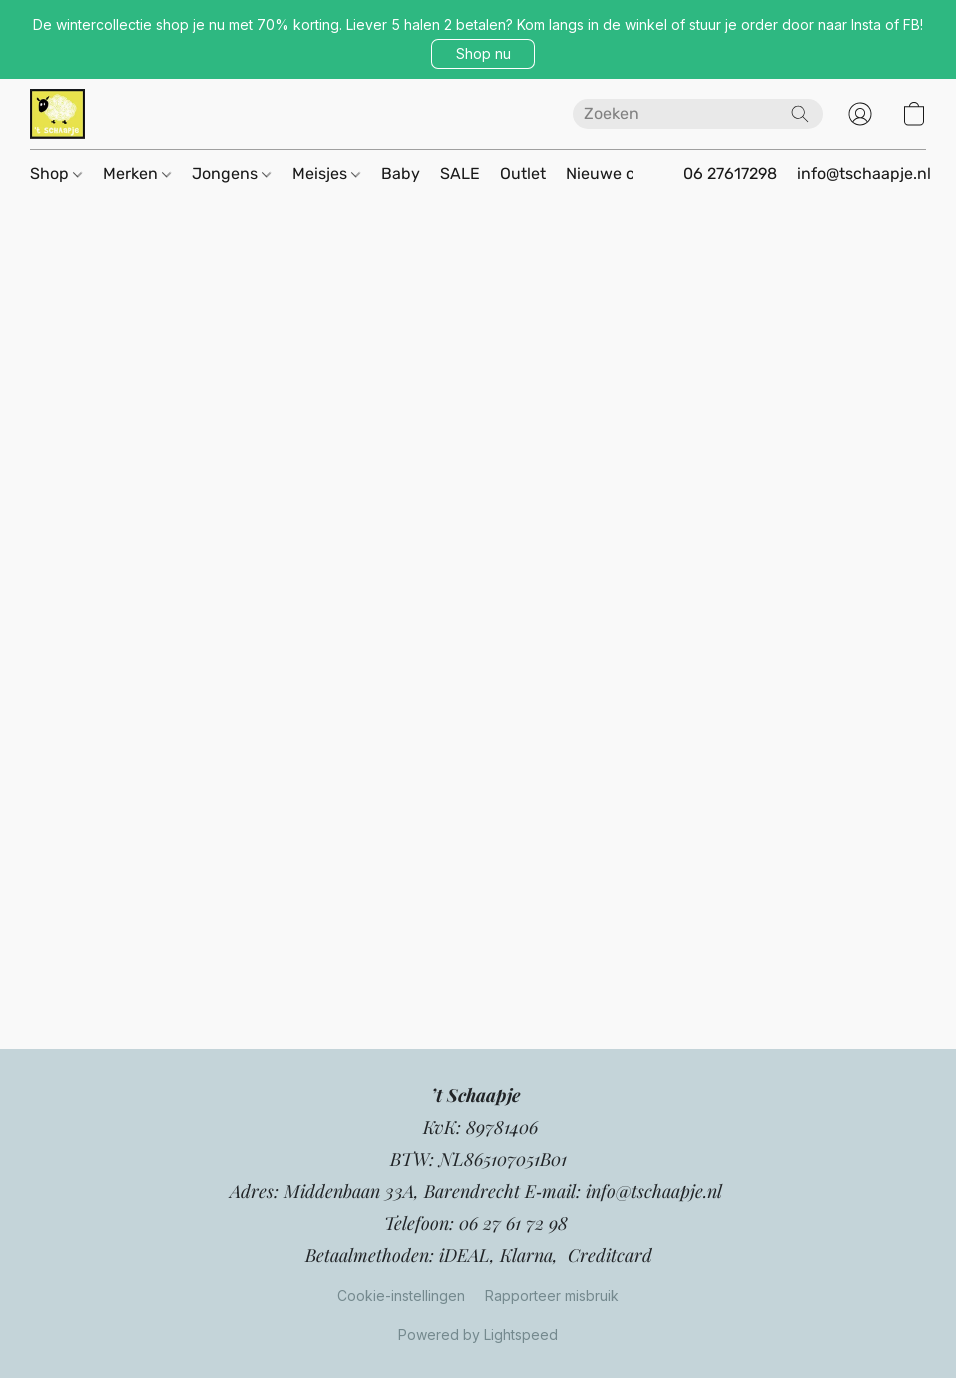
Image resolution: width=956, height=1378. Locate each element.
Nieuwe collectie (627, 173)
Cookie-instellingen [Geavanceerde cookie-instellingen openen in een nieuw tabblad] (401, 1295)
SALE (460, 173)
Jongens (231, 173)
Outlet (523, 173)
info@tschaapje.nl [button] (864, 173)
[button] (483, 54)
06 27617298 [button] (730, 173)
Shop (56, 173)
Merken (137, 173)
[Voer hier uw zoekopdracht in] (698, 114)
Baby (400, 173)
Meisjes (326, 173)
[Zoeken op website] (800, 114)
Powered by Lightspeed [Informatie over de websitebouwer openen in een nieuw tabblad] (478, 1334)
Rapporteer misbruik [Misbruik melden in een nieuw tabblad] (552, 1295)
